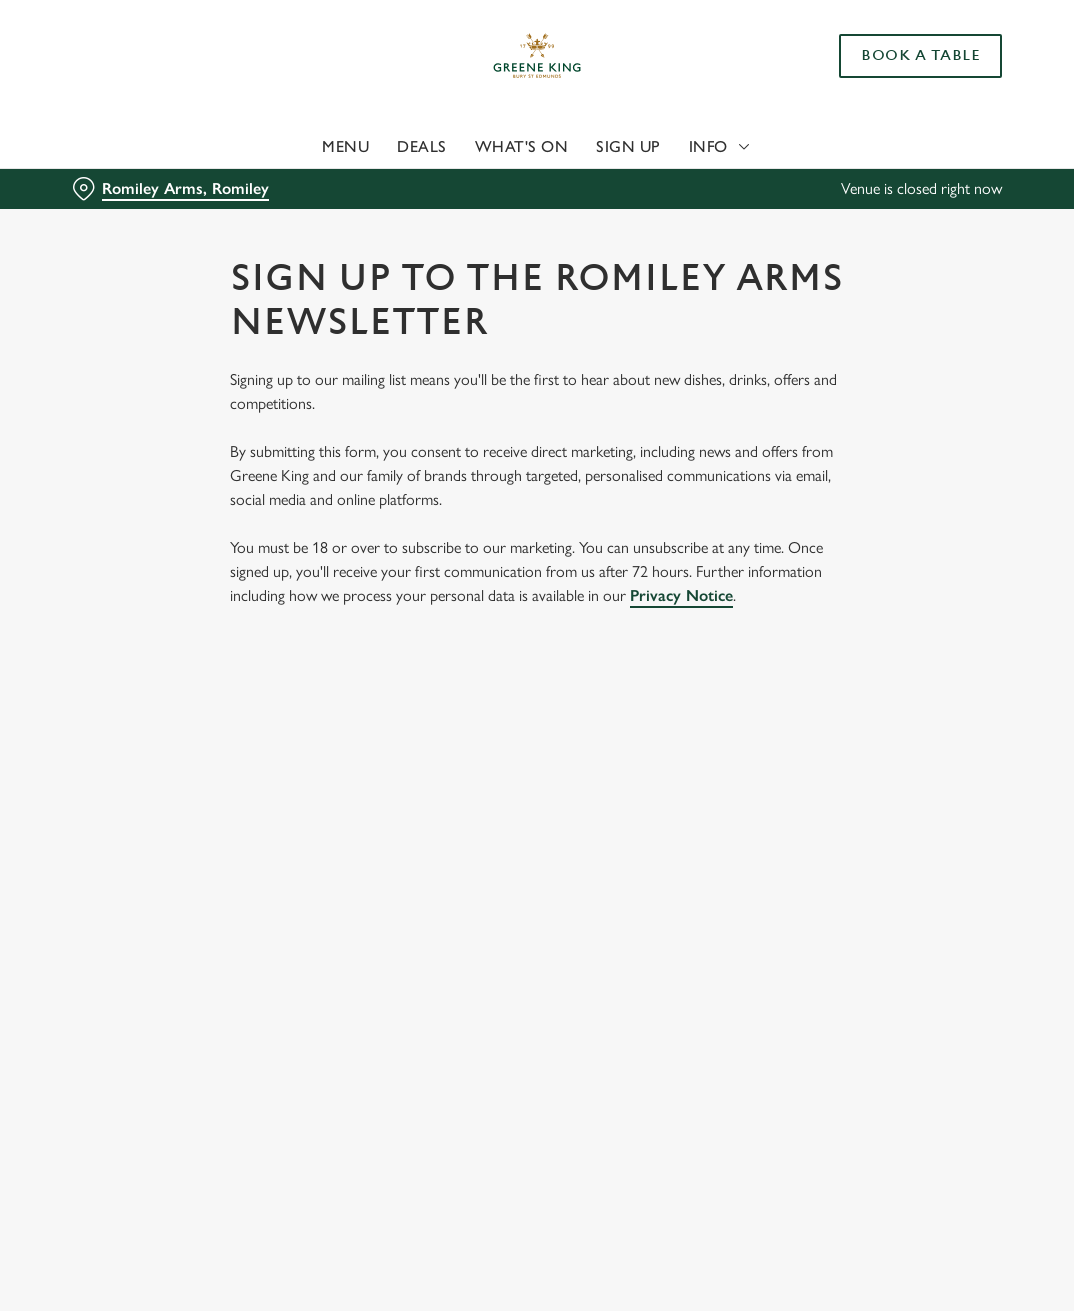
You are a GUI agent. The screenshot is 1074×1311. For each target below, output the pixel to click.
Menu (345, 146)
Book (920, 56)
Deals (422, 146)
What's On (522, 146)
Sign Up (628, 146)
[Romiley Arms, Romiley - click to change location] (170, 189)
